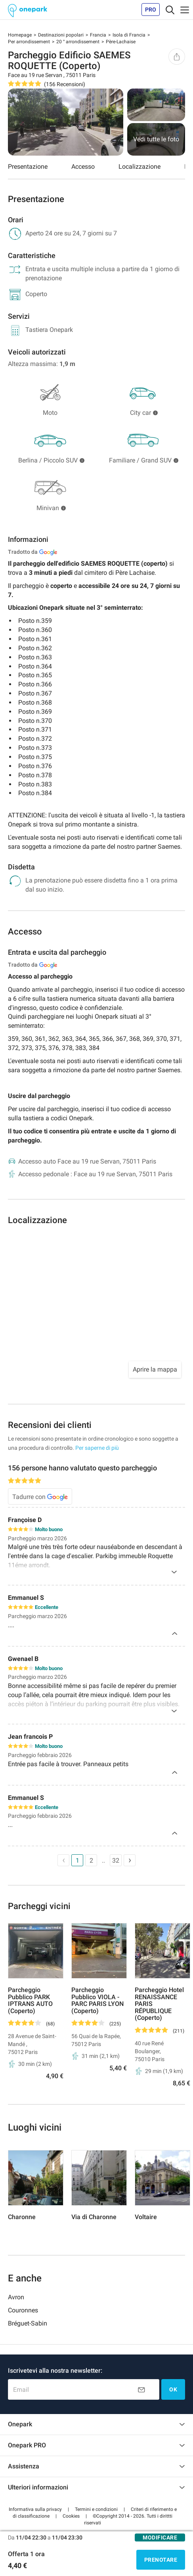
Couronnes (23, 2310)
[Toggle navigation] (170, 9)
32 (115, 1860)
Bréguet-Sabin (27, 2323)
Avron (16, 2297)
